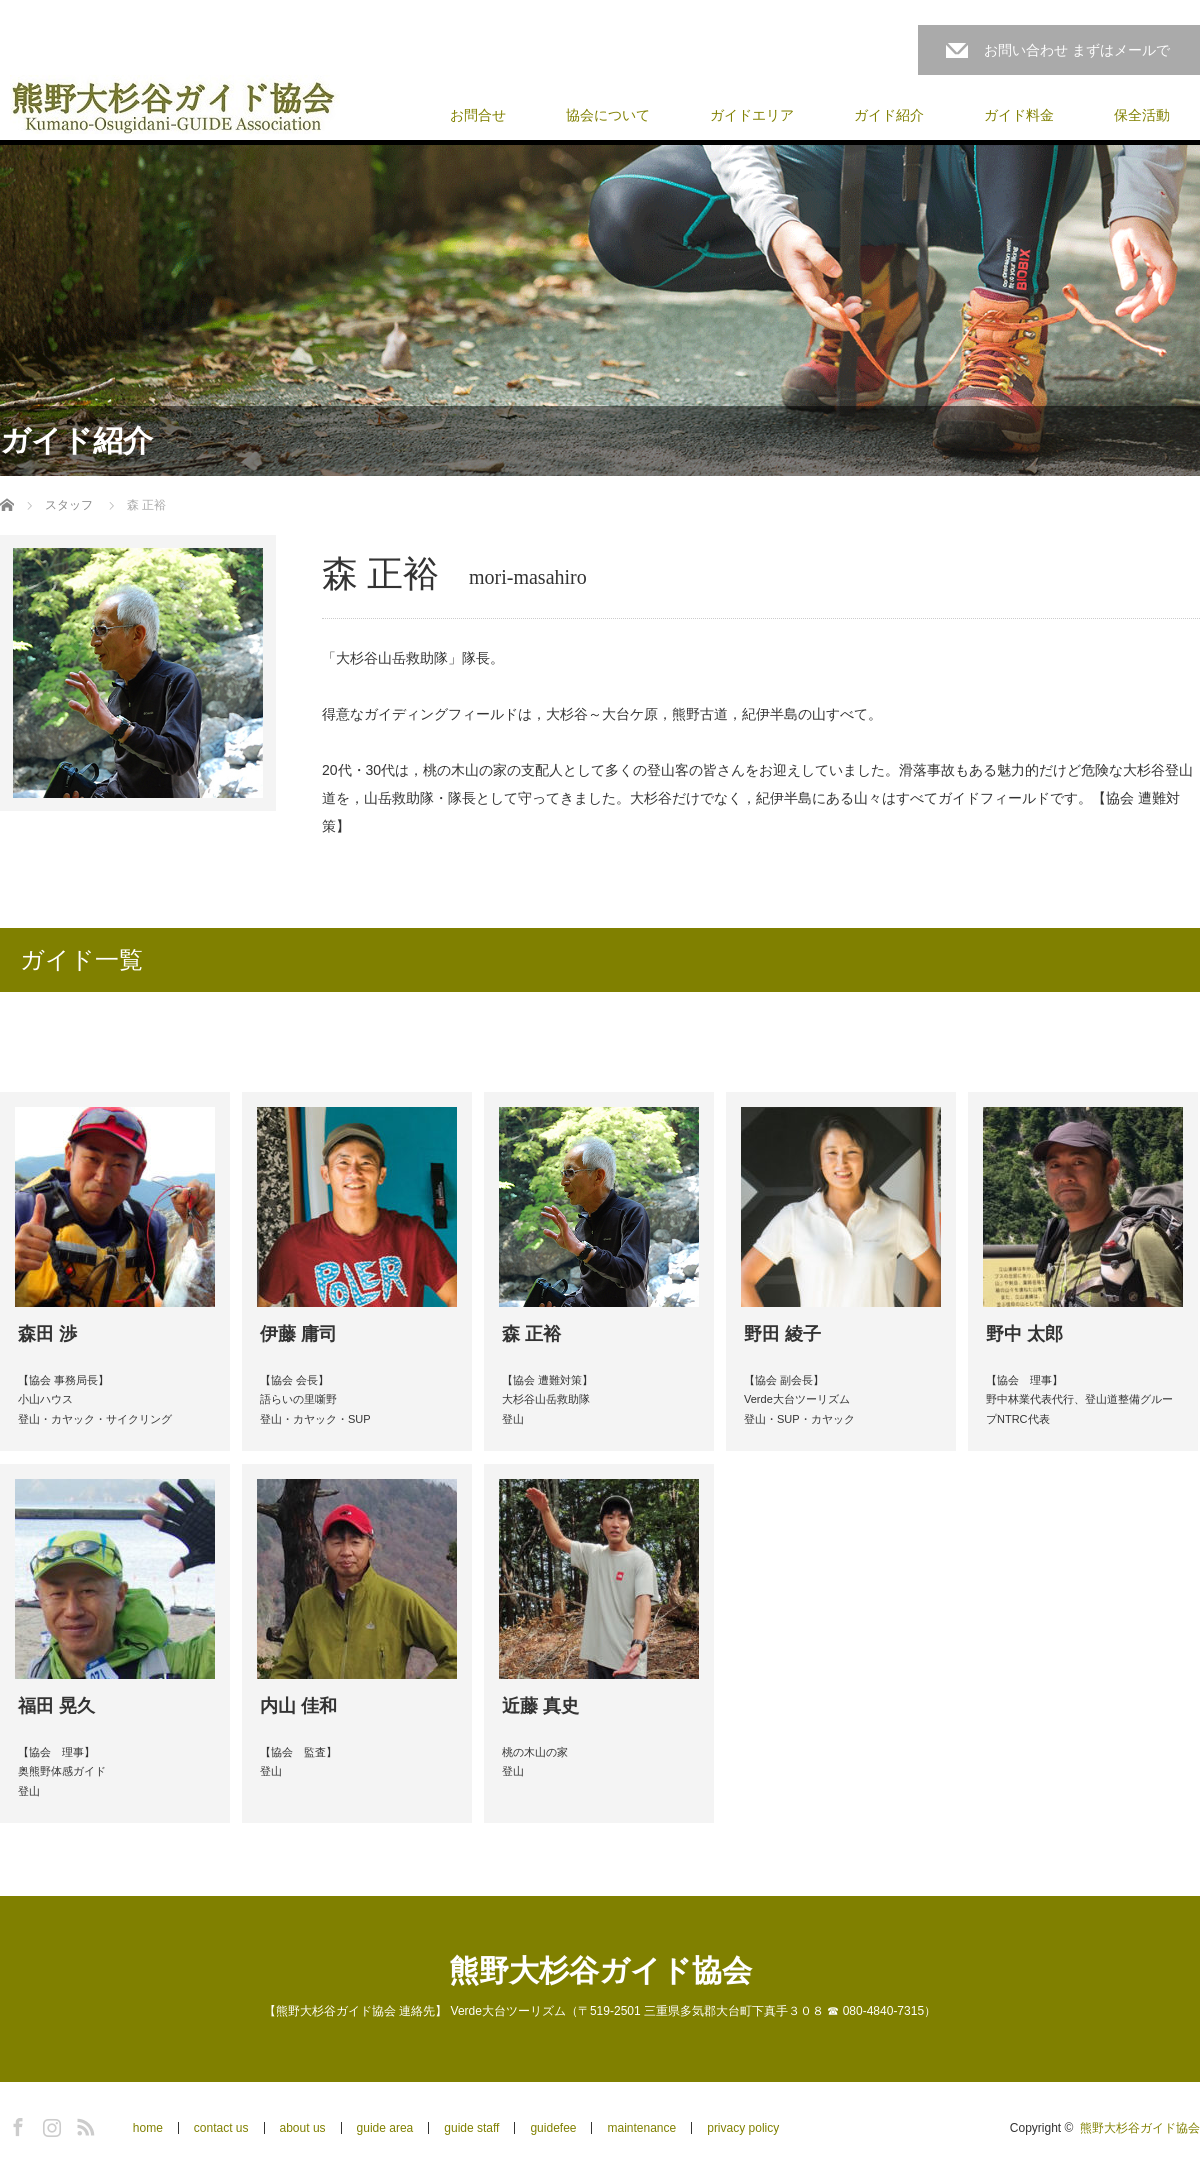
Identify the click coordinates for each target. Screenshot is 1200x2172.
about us (303, 2128)
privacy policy (743, 2128)
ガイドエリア (752, 115)
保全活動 (1142, 115)
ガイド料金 (1019, 115)
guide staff (471, 2128)
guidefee (553, 2128)
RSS (83, 2124)
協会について (608, 115)
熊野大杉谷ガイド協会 (600, 1970)
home (148, 2128)
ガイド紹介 (889, 115)
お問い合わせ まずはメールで (1077, 50)
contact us (221, 2128)
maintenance (641, 2128)
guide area (385, 2128)
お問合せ (478, 115)
